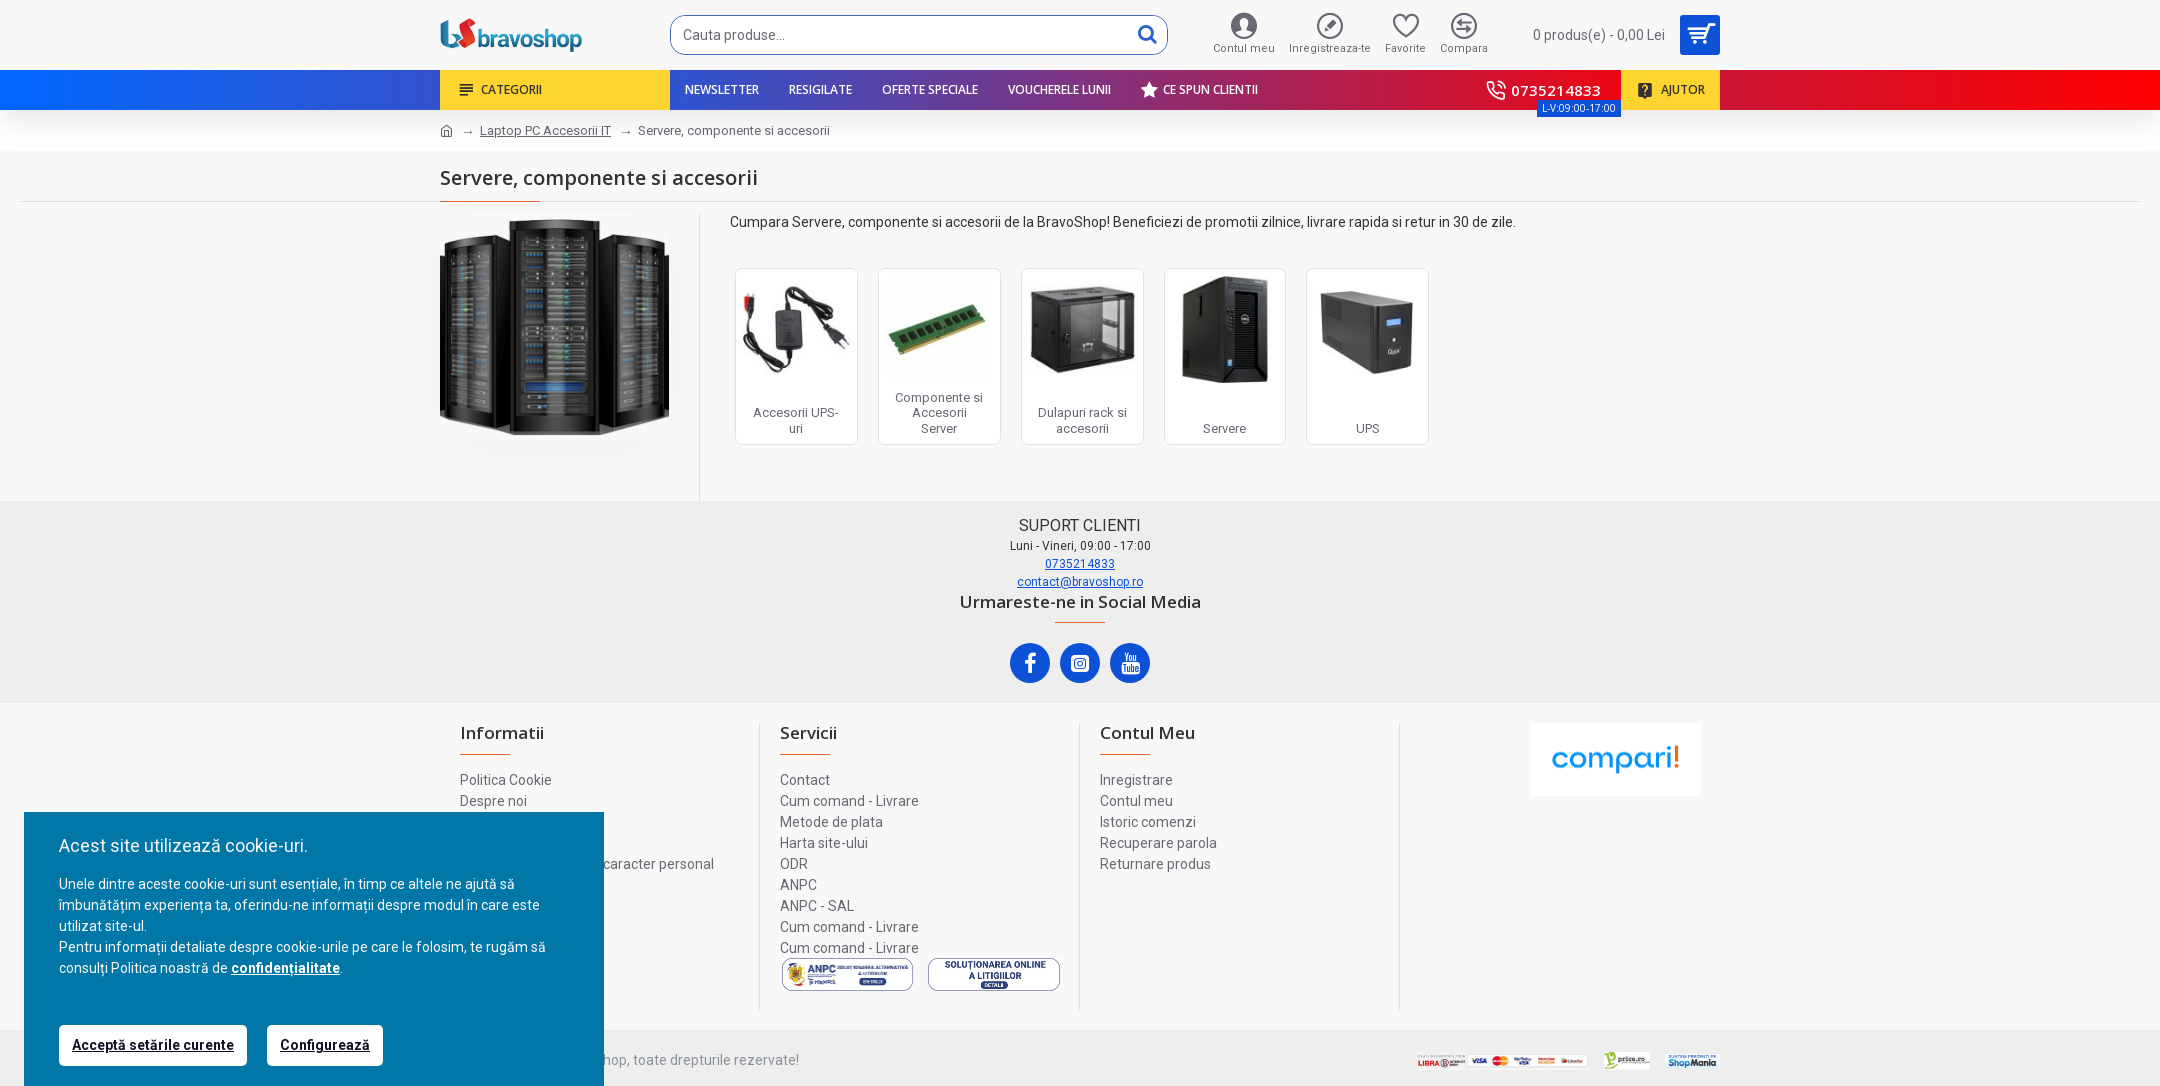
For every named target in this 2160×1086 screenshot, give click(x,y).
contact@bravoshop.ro (1080, 582)
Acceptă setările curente (153, 1045)
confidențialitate (285, 968)
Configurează (325, 1045)
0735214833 (1080, 564)
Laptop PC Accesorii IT (545, 130)
